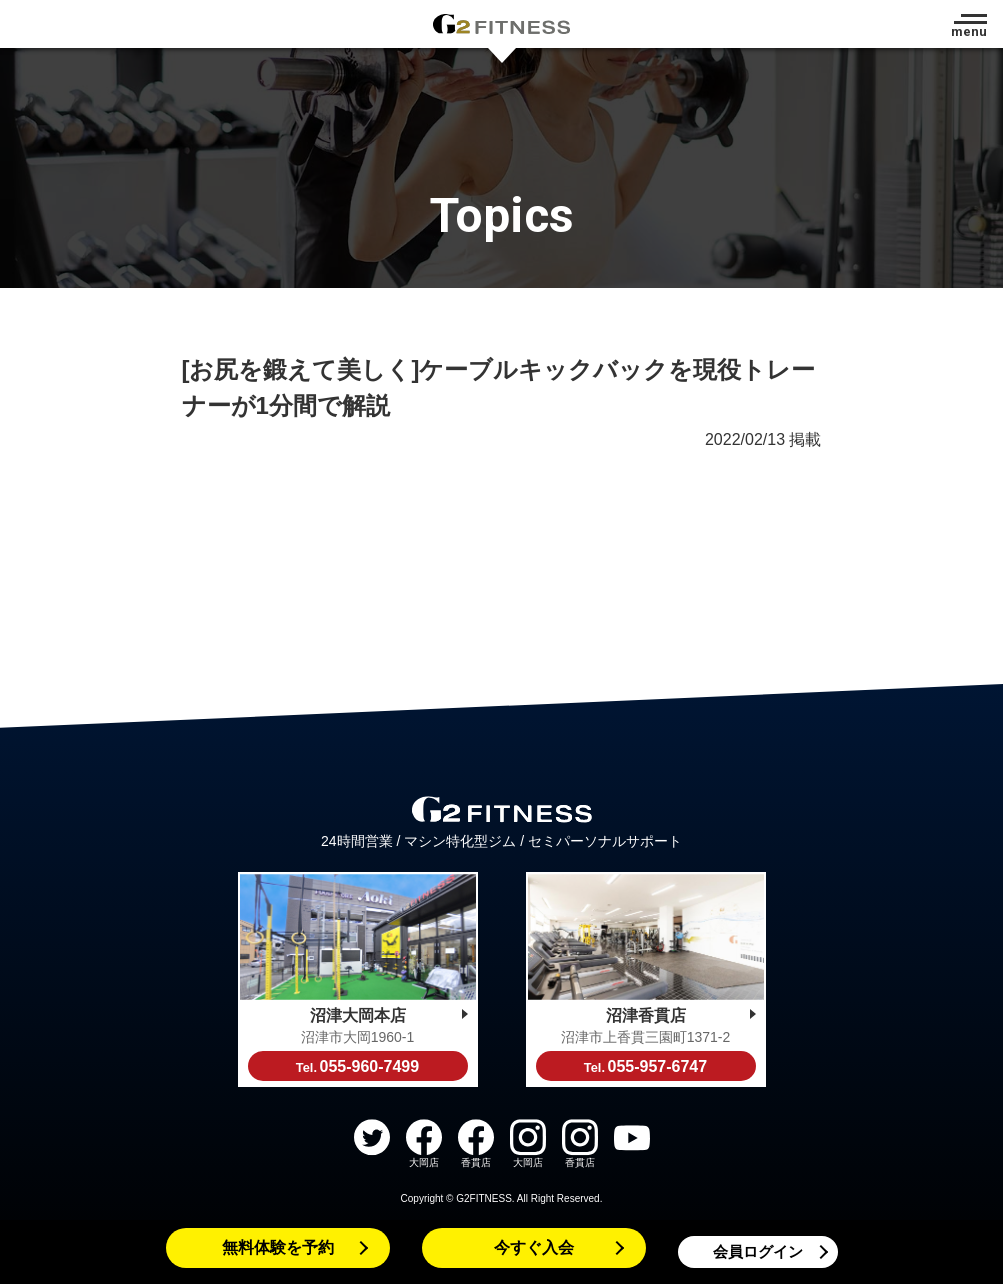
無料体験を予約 (278, 1247)
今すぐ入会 (534, 1247)
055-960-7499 (357, 1066)
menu (969, 31)
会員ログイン (758, 1251)
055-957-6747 (645, 1066)
